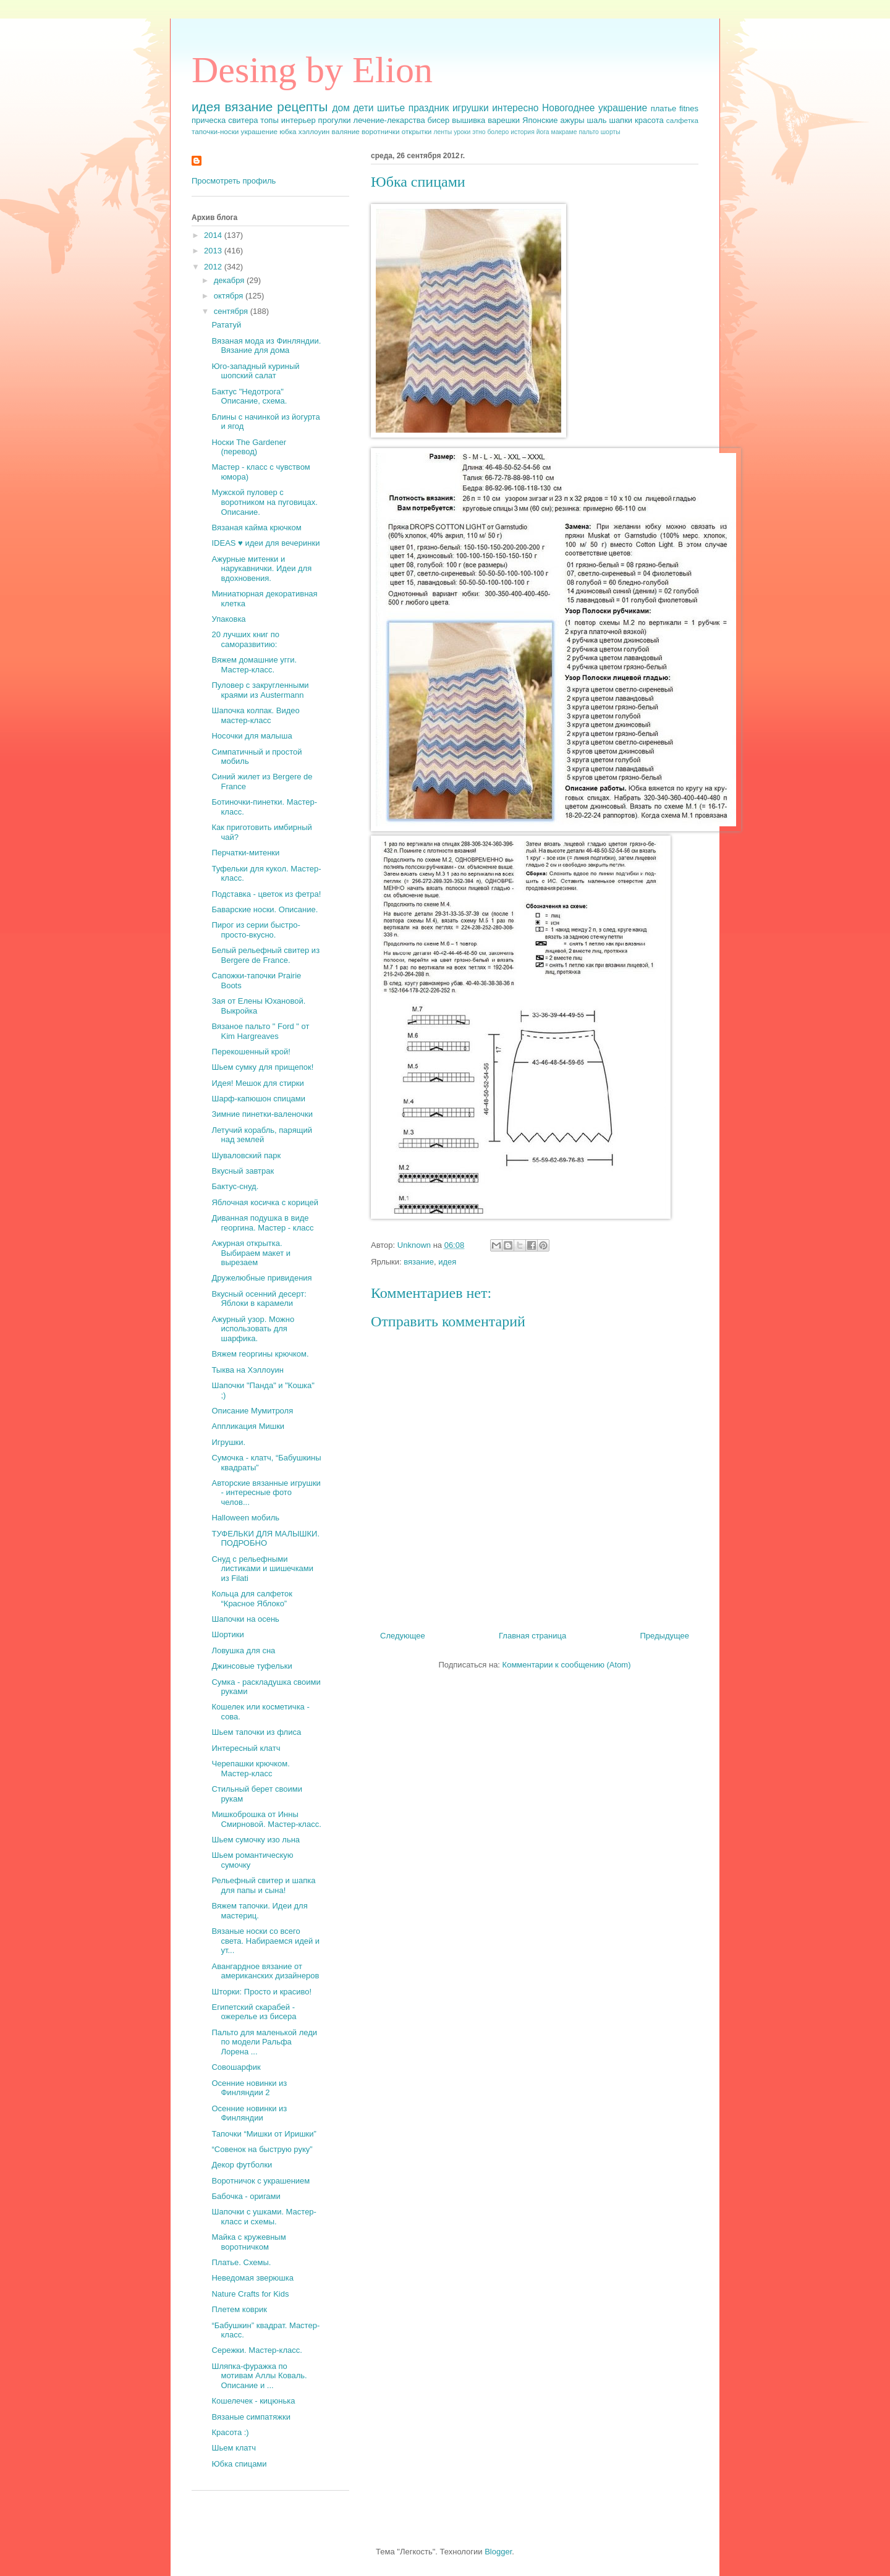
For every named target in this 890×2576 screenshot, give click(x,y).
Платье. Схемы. (241, 2262)
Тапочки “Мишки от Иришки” (263, 2133)
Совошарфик (235, 2067)
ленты (443, 132)
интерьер (298, 120)
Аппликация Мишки (247, 1426)
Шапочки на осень (245, 1619)
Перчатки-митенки (245, 852)
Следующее (402, 1635)
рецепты (302, 107)
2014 (214, 235)
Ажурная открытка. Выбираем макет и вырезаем (250, 1253)
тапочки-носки (215, 131)
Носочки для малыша (251, 735)
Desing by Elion (312, 69)
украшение (259, 131)
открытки (417, 131)
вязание (249, 107)
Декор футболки (241, 2164)
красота (649, 120)
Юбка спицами (238, 2463)
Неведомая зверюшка (252, 2277)
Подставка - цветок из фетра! (266, 894)
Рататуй (226, 324)
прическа (209, 120)
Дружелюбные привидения (261, 1277)
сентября (232, 311)
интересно (515, 108)
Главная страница (532, 1635)
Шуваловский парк (246, 1155)
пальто (588, 132)
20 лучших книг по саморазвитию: (245, 639)
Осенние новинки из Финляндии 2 (249, 2088)
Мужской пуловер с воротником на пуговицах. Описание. (264, 502)
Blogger (498, 2551)
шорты (611, 132)
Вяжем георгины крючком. (259, 1353)
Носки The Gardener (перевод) (248, 447)
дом (341, 108)
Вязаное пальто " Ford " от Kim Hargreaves (260, 1031)
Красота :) (229, 2432)
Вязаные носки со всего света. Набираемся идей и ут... (265, 1940)
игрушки (470, 108)
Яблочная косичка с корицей (264, 1202)
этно (478, 132)
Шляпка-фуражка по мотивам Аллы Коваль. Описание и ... (259, 2376)
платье (664, 108)
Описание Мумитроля (252, 1410)
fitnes (688, 108)
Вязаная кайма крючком (256, 527)
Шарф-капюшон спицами (258, 1098)
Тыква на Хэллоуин (247, 1370)
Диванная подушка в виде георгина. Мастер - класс (262, 1222)
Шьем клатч (233, 2447)
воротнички (380, 131)
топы (269, 120)
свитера (243, 120)
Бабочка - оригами (245, 2196)
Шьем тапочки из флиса (256, 1732)
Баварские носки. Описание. (264, 909)
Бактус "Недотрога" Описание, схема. (249, 396)
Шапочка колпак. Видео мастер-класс (255, 715)
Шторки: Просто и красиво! (261, 1991)
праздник (429, 108)
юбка (287, 131)
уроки (462, 132)
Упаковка (228, 619)
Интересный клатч (245, 1748)
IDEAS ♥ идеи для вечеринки (265, 543)
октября (229, 295)
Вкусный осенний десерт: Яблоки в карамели (258, 1298)
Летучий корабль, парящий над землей (261, 1135)
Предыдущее (664, 1635)
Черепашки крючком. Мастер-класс (250, 1768)
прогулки (334, 120)
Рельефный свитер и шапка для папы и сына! (263, 1885)
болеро (498, 132)
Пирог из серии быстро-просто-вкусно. (255, 929)
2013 (214, 250)
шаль (596, 120)
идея (206, 107)
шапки (620, 120)
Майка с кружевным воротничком (248, 2242)
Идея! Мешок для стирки (257, 1083)
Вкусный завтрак (242, 1171)
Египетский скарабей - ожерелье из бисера (253, 2012)
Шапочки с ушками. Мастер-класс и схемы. (263, 2216)
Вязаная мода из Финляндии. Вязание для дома (266, 345)
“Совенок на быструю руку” (261, 2149)
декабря (230, 280)
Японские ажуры (553, 120)
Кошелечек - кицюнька (253, 2400)
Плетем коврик (238, 2309)
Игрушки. (228, 1442)
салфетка (682, 120)
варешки (504, 120)
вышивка (468, 120)
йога (542, 132)
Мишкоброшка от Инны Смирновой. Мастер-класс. (266, 1819)
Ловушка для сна (243, 1650)
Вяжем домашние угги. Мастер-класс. (254, 664)
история (523, 132)
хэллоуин (314, 131)
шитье (391, 108)
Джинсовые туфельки (251, 1666)
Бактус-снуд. (234, 1186)
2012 (214, 266)
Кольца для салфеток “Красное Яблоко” (251, 1598)
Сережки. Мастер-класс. (256, 2350)
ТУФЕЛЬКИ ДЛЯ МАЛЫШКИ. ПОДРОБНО (265, 1538)
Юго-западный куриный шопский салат (255, 371)
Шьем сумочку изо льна (255, 1839)
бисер (439, 120)
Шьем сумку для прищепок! (262, 1067)
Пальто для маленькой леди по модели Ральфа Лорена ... (264, 2042)
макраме (564, 132)
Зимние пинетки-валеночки (262, 1114)
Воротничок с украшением (260, 2180)
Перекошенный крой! (250, 1051)
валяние (346, 131)
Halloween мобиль (245, 1517)
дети (363, 108)
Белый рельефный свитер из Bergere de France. (265, 955)
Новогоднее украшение (594, 108)
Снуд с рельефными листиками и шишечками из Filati (262, 1568)
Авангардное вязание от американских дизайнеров (265, 1971)
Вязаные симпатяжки (250, 2416)
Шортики (227, 1634)
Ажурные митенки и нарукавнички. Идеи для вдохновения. (261, 568)
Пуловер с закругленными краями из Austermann (259, 690)
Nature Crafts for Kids (250, 2293)
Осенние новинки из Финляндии (249, 2113)
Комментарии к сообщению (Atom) (566, 1664)
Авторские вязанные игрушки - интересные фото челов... (265, 1492)
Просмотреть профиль (234, 180)
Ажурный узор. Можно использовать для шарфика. (252, 1329)
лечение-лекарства (389, 120)
